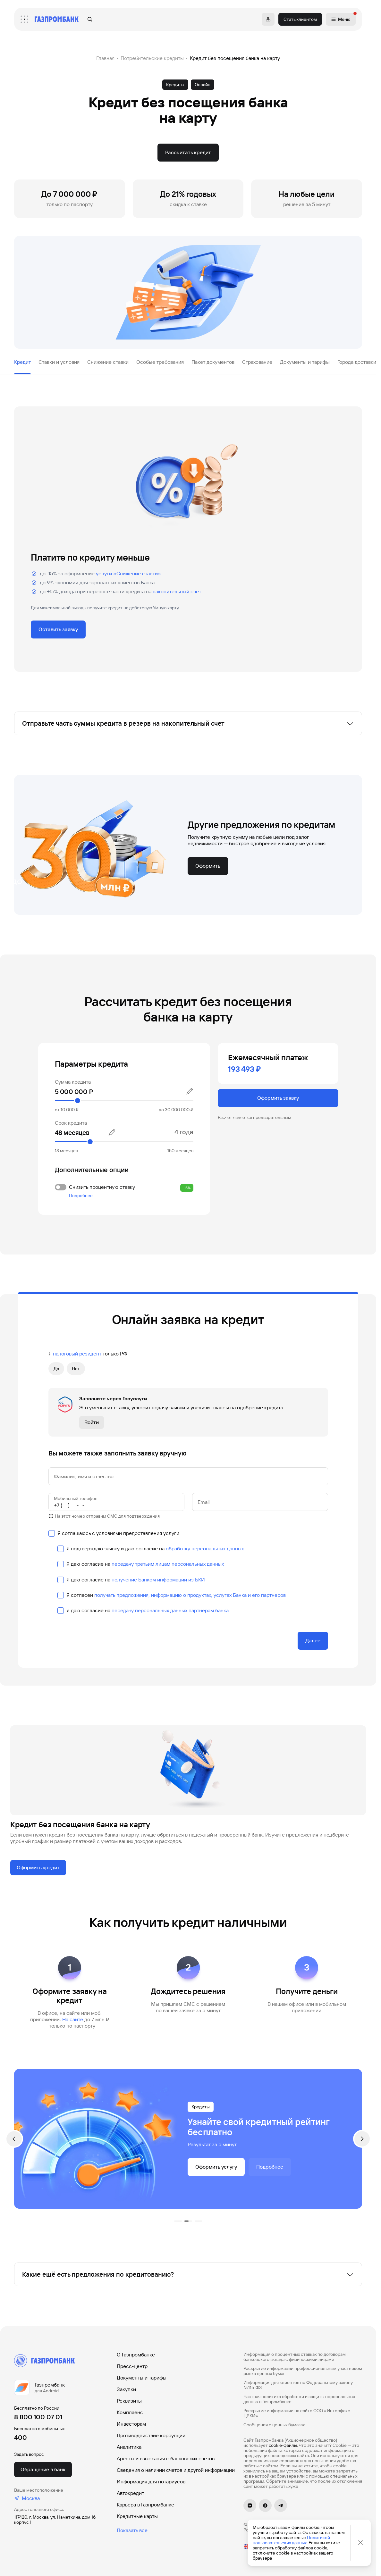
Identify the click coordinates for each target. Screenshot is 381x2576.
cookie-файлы (283, 2445)
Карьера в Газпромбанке (145, 2505)
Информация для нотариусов (151, 2482)
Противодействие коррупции (151, 2435)
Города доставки (356, 362)
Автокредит (130, 2493)
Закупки (126, 2389)
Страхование (257, 362)
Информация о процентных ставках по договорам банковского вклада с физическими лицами (294, 2357)
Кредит (22, 362)
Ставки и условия (59, 362)
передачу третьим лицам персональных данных (168, 1564)
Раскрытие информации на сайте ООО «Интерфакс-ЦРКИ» (297, 2413)
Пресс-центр (132, 2366)
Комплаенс (130, 2412)
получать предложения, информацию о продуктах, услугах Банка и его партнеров (190, 1595)
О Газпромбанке (136, 2355)
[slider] (124, 1101)
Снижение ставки (108, 362)
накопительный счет (177, 591)
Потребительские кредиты (152, 58)
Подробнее (81, 1195)
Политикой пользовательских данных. (291, 2540)
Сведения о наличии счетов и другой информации (176, 2470)
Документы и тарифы (305, 362)
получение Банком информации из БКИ (158, 1580)
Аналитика (129, 2447)
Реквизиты (129, 2401)
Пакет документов (212, 362)
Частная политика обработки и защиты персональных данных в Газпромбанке (299, 2399)
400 (20, 2437)
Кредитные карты (137, 2516)
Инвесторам (131, 2424)
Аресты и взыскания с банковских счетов (166, 2458)
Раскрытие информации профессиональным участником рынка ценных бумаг (302, 2371)
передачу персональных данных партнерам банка (170, 1610)
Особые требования (160, 362)
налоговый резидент (77, 1354)
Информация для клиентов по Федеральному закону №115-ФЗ (298, 2385)
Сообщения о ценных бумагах (274, 2424)
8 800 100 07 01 (38, 2417)
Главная (105, 58)
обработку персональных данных (205, 1549)
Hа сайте (72, 2019)
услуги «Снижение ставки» (128, 574)
